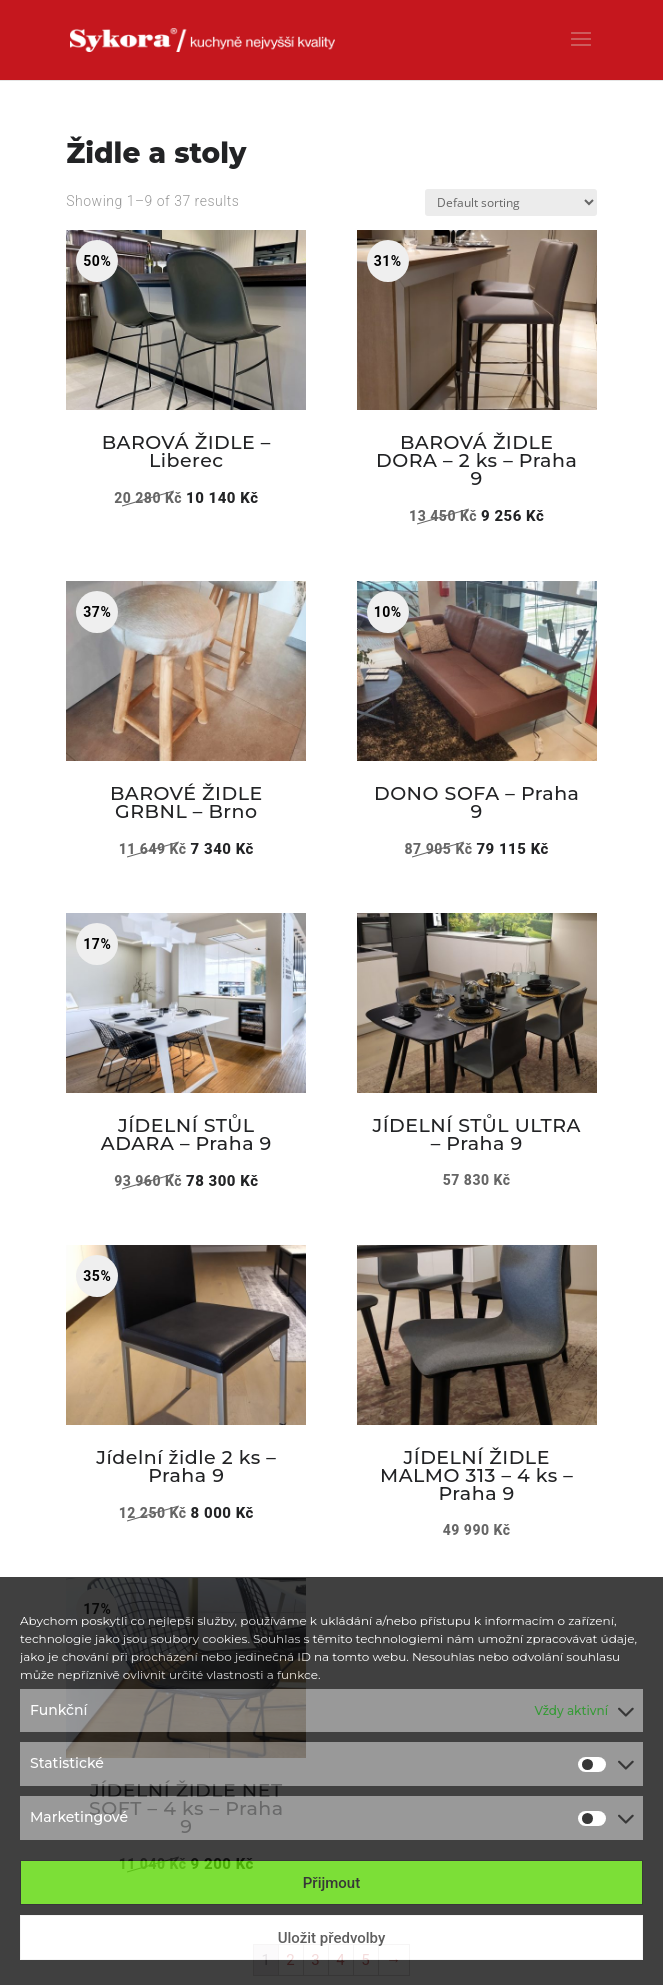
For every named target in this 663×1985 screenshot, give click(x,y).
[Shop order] (511, 202)
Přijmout (331, 1883)
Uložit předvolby (332, 1938)
